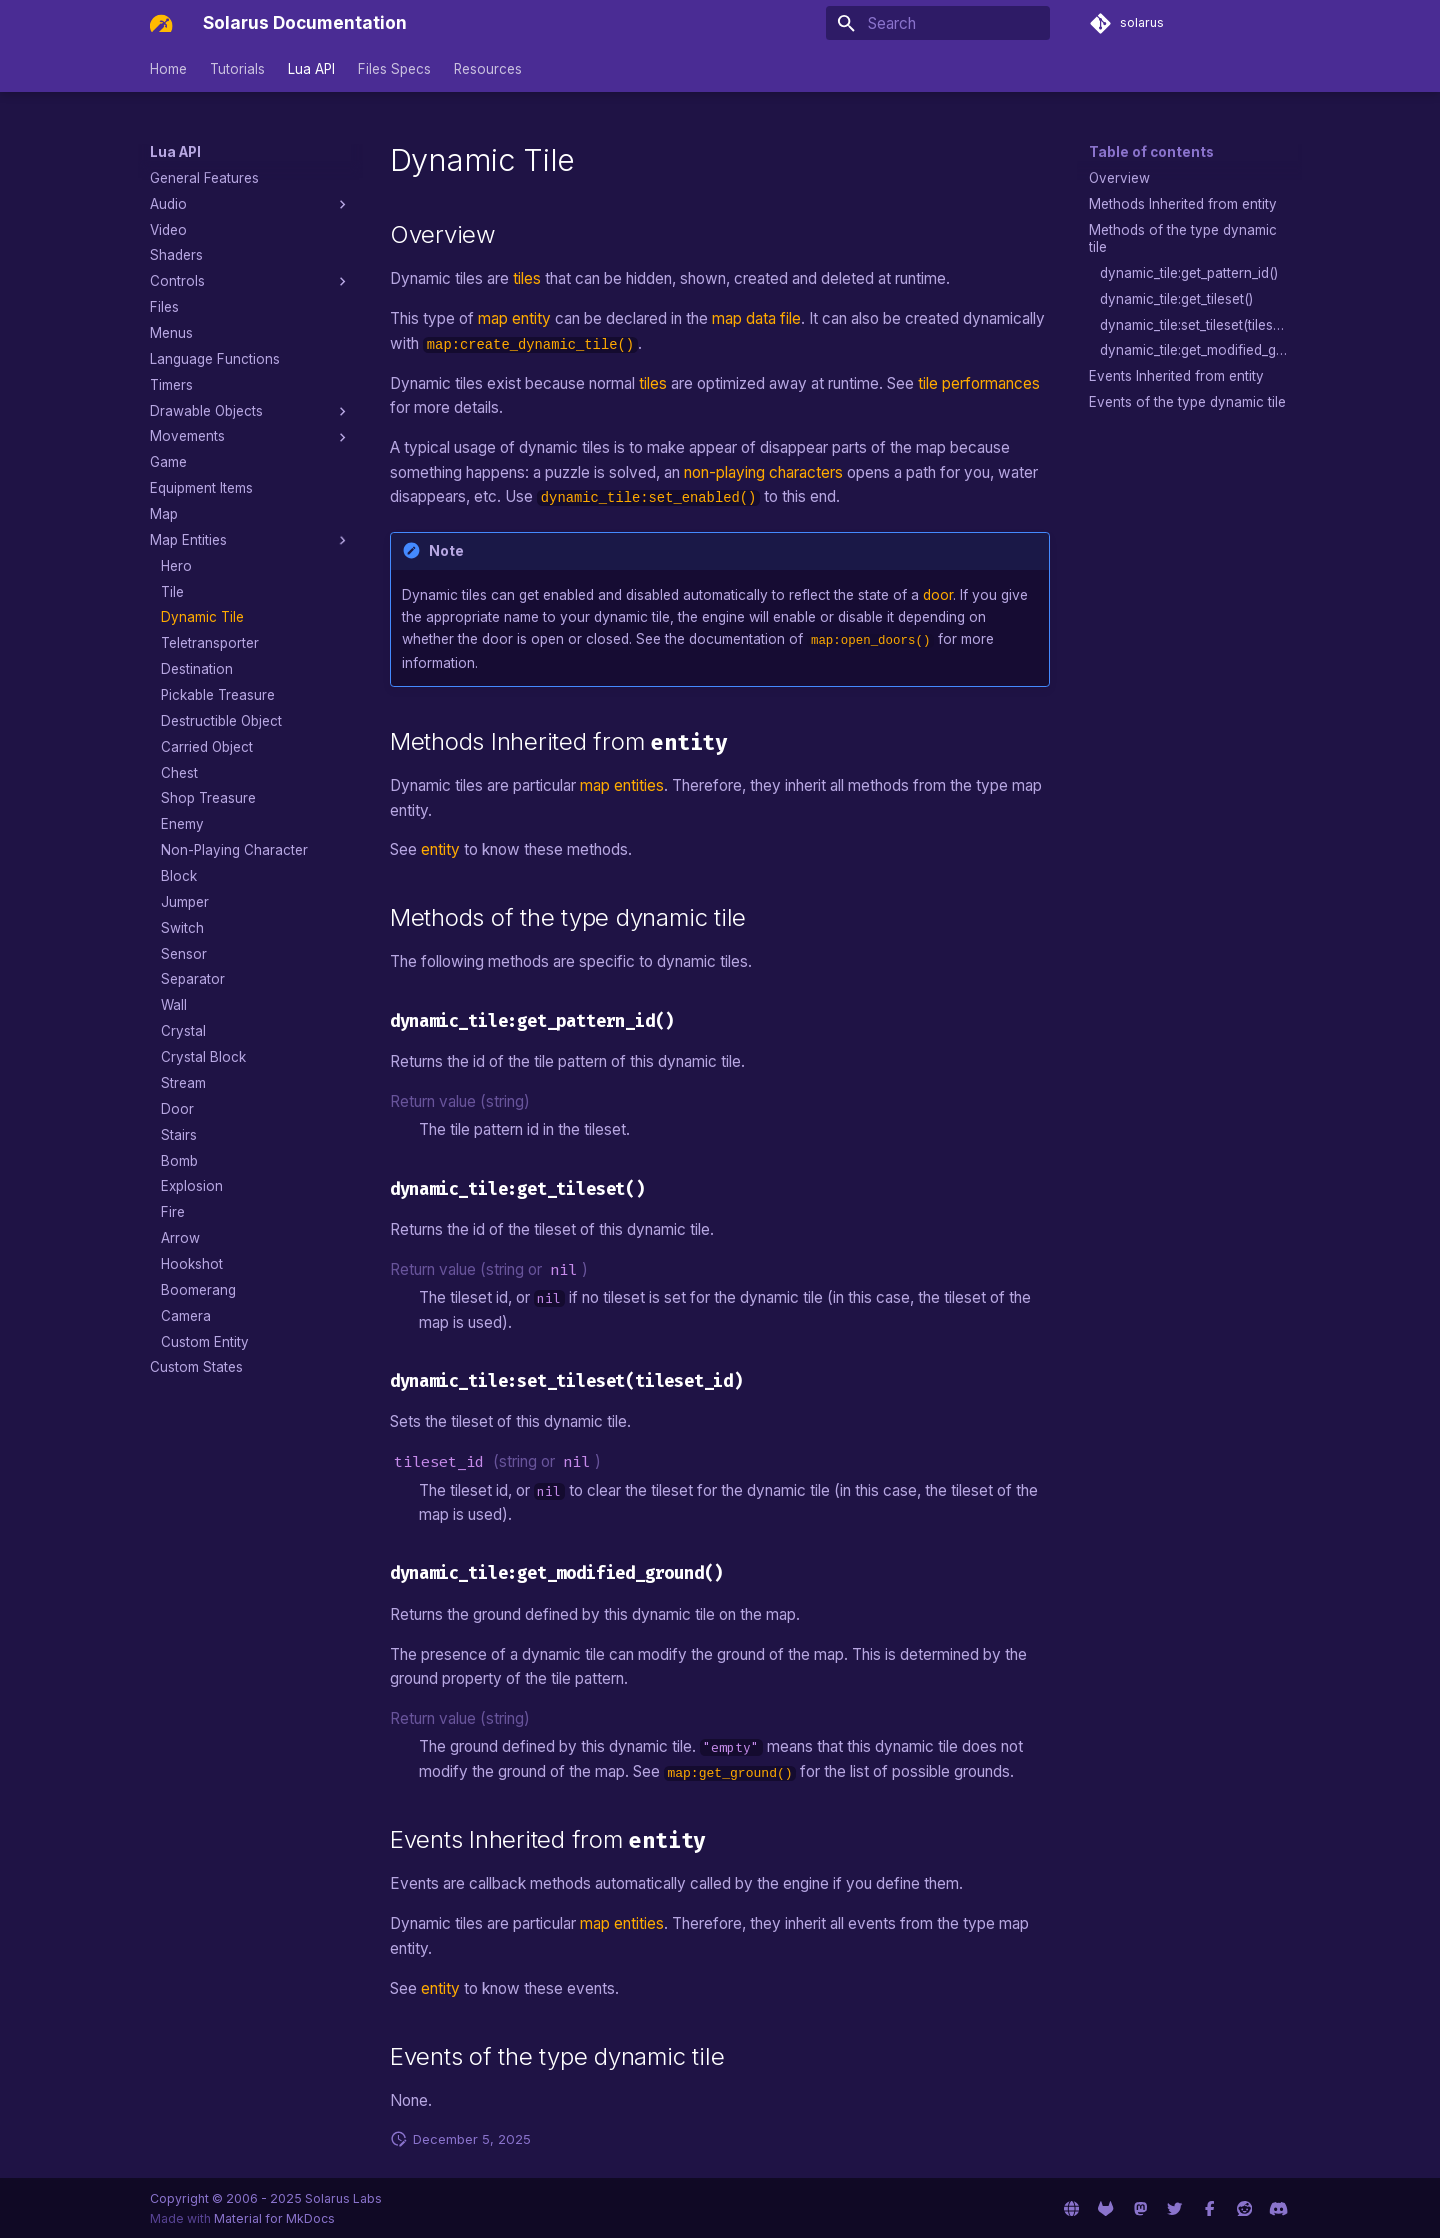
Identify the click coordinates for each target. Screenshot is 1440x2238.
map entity (514, 318)
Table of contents (1151, 152)
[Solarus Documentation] (161, 23)
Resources (488, 69)
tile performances (979, 383)
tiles (527, 278)
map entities (622, 783)
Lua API (311, 69)
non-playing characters (763, 472)
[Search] (938, 23)
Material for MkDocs (274, 2216)
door (938, 595)
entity (440, 848)
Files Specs (394, 69)
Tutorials (237, 69)
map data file (756, 318)
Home (168, 69)
